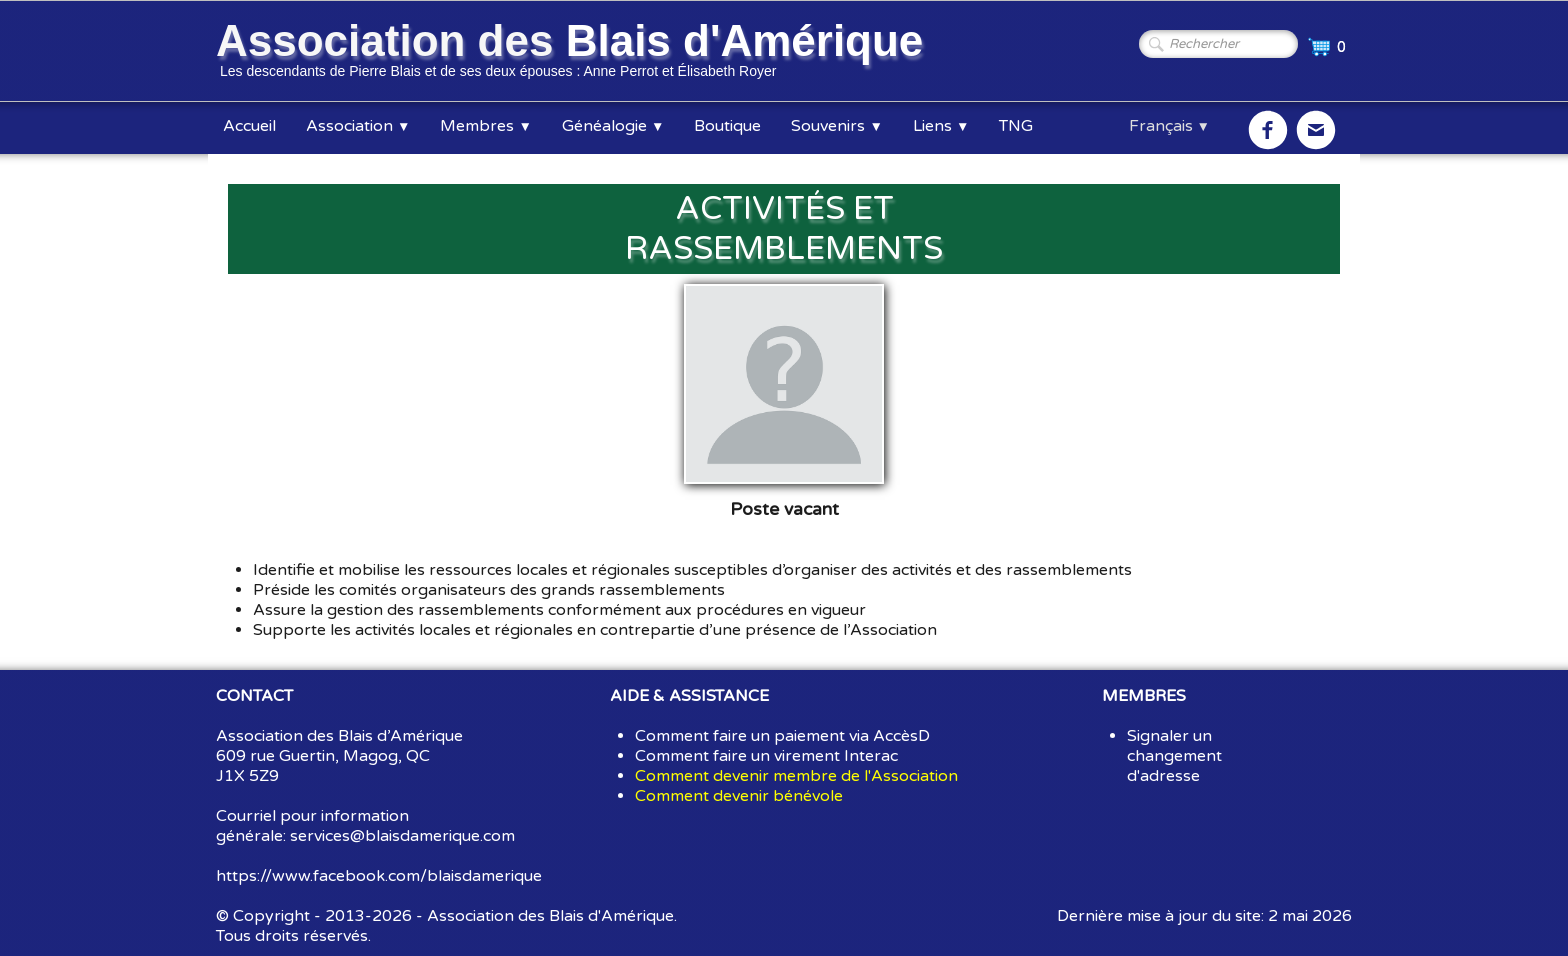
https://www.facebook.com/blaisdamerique (379, 876)
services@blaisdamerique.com (402, 836)
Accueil (249, 126)
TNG (1016, 126)
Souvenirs (836, 126)
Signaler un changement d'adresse (1174, 756)
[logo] (573, 53)
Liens (941, 126)
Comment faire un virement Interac (766, 756)
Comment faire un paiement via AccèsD (782, 736)
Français (1169, 126)
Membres (485, 126)
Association (358, 126)
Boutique (727, 126)
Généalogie (613, 126)
